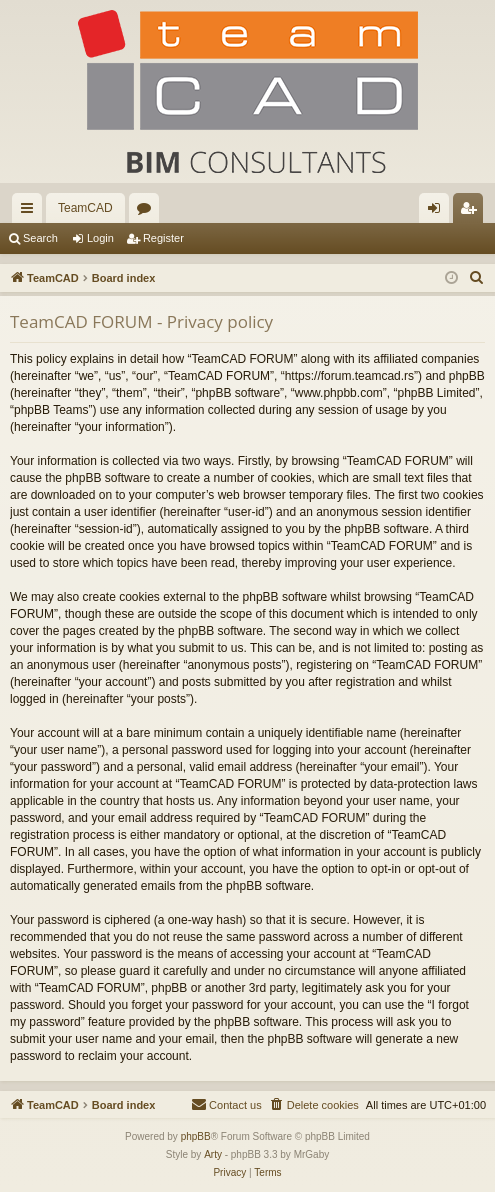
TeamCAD (85, 208)
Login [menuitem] (438, 212)
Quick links (31, 212)
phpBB (196, 1136)
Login (100, 238)
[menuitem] (477, 278)
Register (163, 238)
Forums (148, 212)
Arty (213, 1154)
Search (40, 238)
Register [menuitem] (472, 212)
